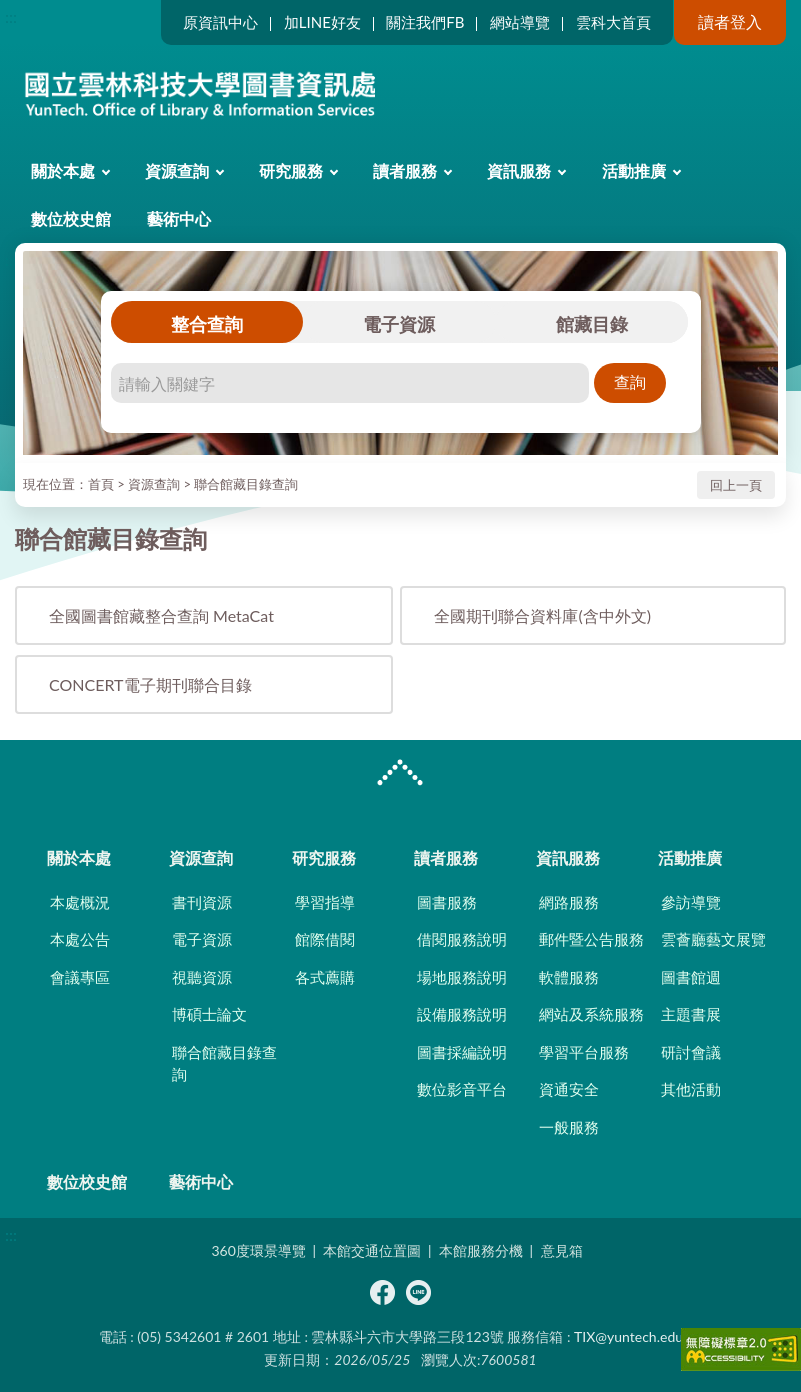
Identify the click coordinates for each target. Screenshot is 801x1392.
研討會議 (691, 1052)
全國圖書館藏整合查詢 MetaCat (161, 615)
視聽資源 (202, 977)
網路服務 (569, 902)
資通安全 (569, 1089)
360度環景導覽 (258, 1250)
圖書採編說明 (462, 1052)
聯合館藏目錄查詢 (246, 484)
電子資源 (399, 324)
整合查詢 (207, 324)
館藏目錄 (592, 324)
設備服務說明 (462, 1014)
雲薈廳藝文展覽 (713, 939)
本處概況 (80, 902)
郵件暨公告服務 (591, 939)
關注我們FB (425, 22)
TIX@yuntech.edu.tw (638, 1336)
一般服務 (569, 1127)
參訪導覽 (691, 902)
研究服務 (291, 170)
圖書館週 (691, 977)
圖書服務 (447, 902)
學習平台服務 (584, 1052)
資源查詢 (177, 170)
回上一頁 (736, 485)
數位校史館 (71, 218)
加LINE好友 (322, 22)
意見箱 (562, 1250)
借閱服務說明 (462, 939)
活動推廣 (634, 170)
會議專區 (80, 977)
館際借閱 (325, 939)
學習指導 (325, 902)
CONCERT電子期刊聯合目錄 (150, 684)
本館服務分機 (481, 1250)
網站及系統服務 (591, 1014)
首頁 (101, 484)
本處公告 (80, 939)
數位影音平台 (462, 1089)
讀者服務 (405, 170)
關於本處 (63, 170)
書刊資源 (202, 902)
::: (11, 16)
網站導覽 (520, 22)
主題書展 (691, 1014)
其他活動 (691, 1089)
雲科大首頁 (613, 22)
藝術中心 (179, 218)
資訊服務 (519, 170)
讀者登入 (730, 21)
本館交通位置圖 (372, 1250)
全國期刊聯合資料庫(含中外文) (542, 615)
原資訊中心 (220, 22)
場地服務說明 (462, 977)
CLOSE (400, 775)
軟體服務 (569, 977)
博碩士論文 (209, 1014)
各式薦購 (325, 977)
